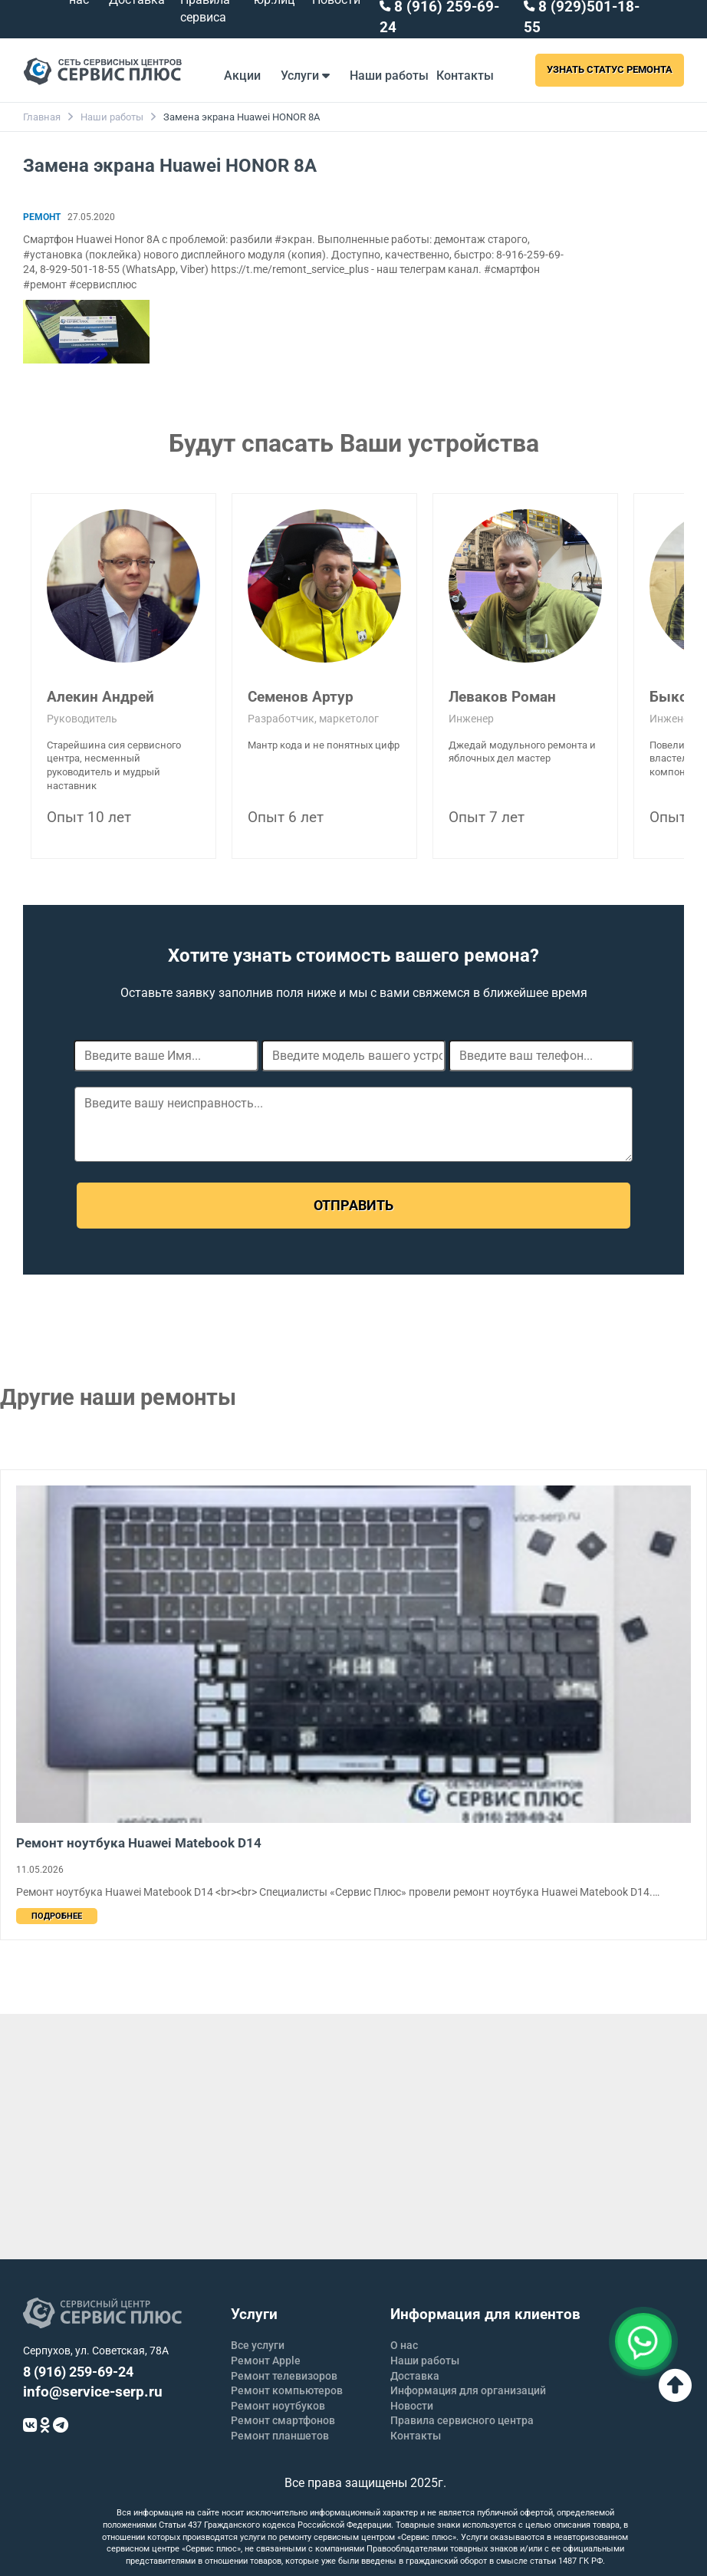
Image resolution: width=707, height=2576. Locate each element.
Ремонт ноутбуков (278, 2406)
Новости (411, 2406)
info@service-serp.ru (93, 2391)
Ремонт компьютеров (287, 2390)
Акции (242, 75)
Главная (42, 117)
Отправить (353, 1205)
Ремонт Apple (266, 2360)
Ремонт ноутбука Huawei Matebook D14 (138, 1843)
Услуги (305, 75)
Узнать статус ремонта (609, 69)
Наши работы (389, 75)
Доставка (414, 2376)
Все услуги (257, 2345)
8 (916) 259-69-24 (78, 2372)
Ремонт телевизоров (284, 2376)
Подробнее (56, 1916)
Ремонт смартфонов (283, 2420)
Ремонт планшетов (280, 2436)
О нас (404, 2345)
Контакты (465, 75)
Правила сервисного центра (462, 2420)
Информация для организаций (468, 2390)
